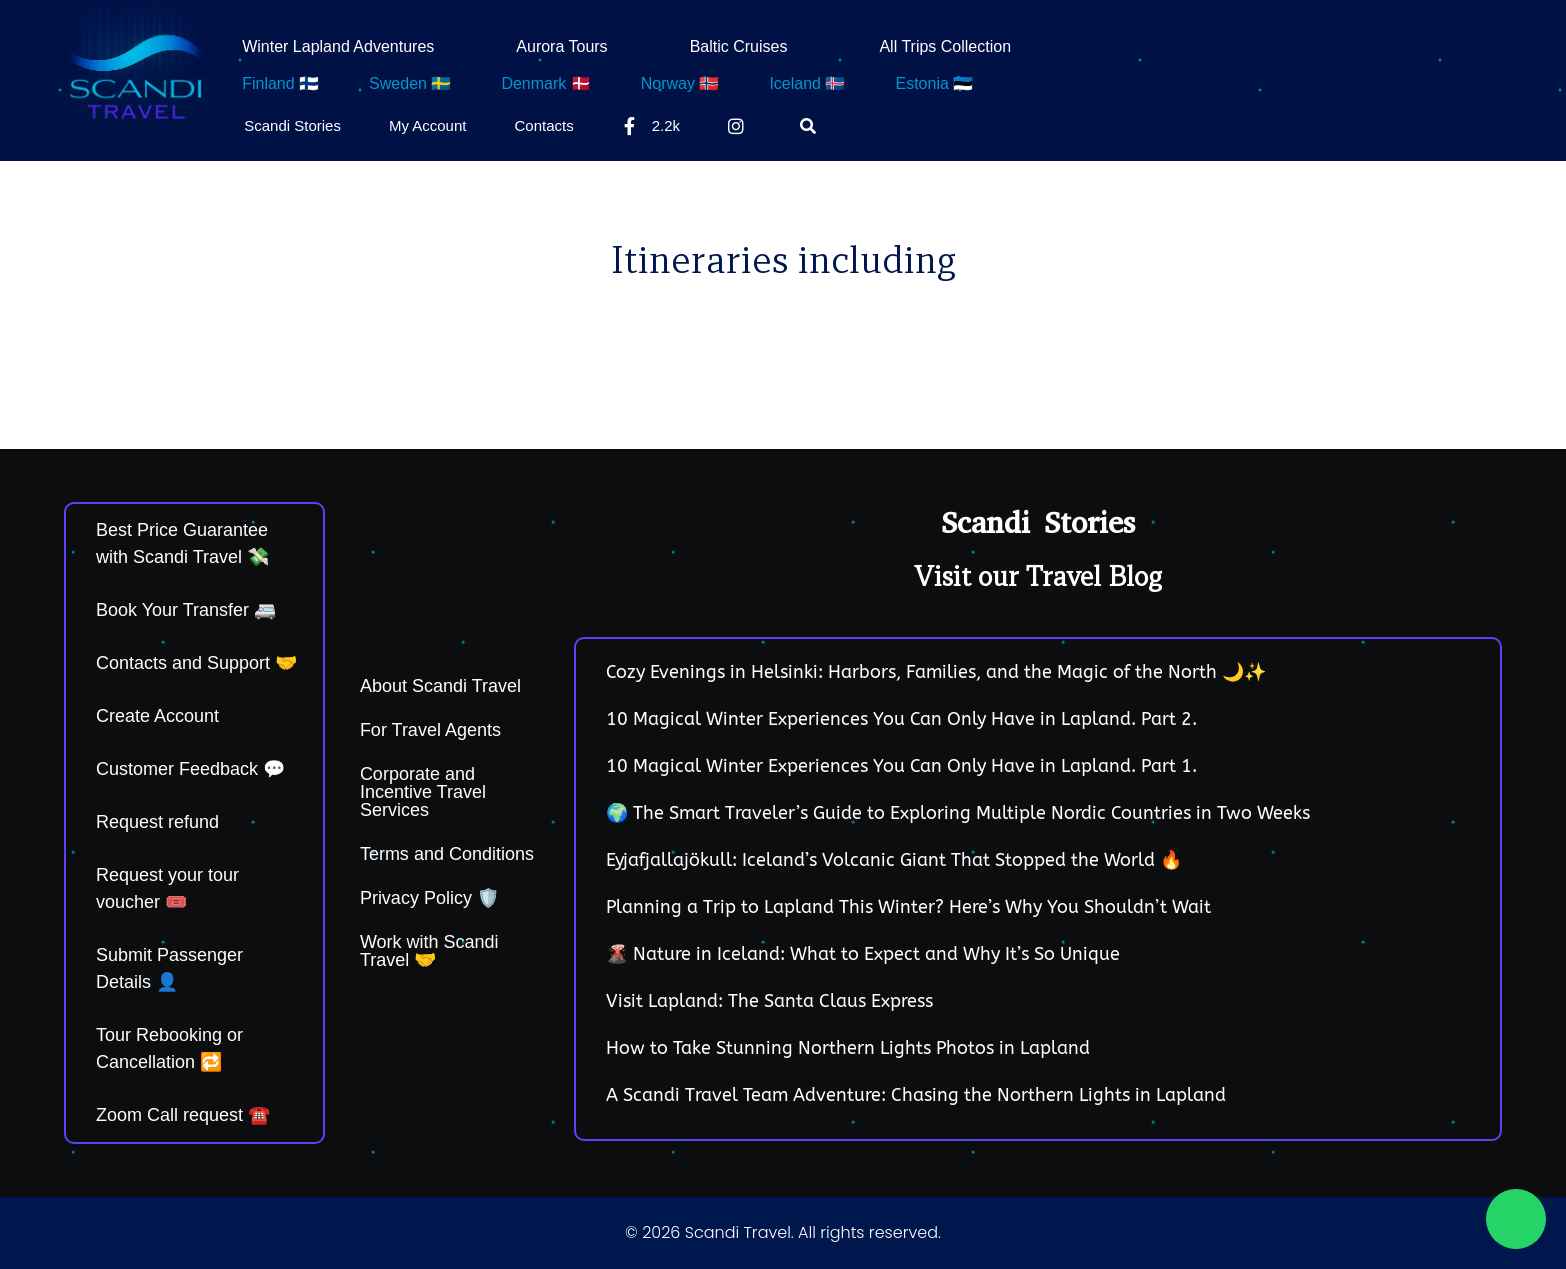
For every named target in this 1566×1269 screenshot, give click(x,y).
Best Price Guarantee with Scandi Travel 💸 (182, 543)
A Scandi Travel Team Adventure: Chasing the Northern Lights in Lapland (916, 1095)
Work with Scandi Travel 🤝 (429, 951)
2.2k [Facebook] (651, 126)
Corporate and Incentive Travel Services (423, 792)
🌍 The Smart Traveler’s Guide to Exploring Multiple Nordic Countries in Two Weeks (958, 813)
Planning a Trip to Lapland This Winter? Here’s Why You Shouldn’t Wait (908, 907)
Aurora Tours (561, 46)
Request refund (157, 822)
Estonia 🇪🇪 (934, 83)
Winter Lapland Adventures (338, 46)
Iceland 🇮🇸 (807, 83)
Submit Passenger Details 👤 (169, 968)
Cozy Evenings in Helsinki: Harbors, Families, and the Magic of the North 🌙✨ (936, 672)
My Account (428, 125)
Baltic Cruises (739, 46)
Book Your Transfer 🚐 (186, 610)
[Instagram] (740, 126)
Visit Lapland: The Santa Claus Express (769, 1001)
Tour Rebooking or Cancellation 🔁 (169, 1048)
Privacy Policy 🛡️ (429, 898)
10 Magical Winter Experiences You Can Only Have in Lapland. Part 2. (901, 719)
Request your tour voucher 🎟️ (167, 888)
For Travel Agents (430, 730)
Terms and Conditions (447, 854)
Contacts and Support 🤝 (196, 663)
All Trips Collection (945, 46)
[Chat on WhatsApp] (1516, 1219)
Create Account (157, 716)
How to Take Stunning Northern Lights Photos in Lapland (848, 1048)
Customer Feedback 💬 (190, 769)
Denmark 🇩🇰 (545, 83)
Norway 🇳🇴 (680, 83)
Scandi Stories (292, 125)
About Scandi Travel (440, 686)
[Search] (812, 126)
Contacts (543, 125)
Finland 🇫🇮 (280, 83)
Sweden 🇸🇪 (410, 83)
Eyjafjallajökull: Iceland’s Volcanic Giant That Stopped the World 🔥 (894, 860)
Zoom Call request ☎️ (183, 1115)
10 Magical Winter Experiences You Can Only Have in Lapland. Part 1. (901, 766)
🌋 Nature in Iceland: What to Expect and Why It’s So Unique (863, 954)
